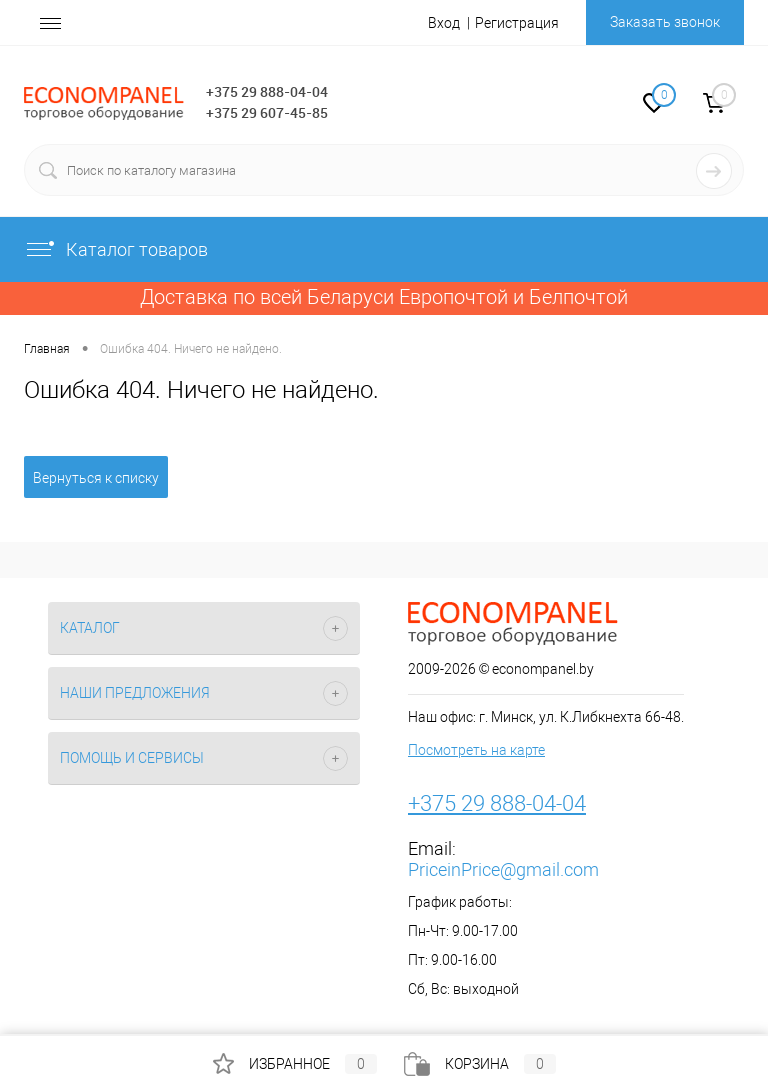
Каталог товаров (116, 249)
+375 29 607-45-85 (267, 112)
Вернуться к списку (96, 478)
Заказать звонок (665, 22)
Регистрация (517, 23)
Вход (444, 23)
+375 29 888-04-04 (267, 91)
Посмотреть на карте (476, 750)
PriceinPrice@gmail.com (503, 869)
